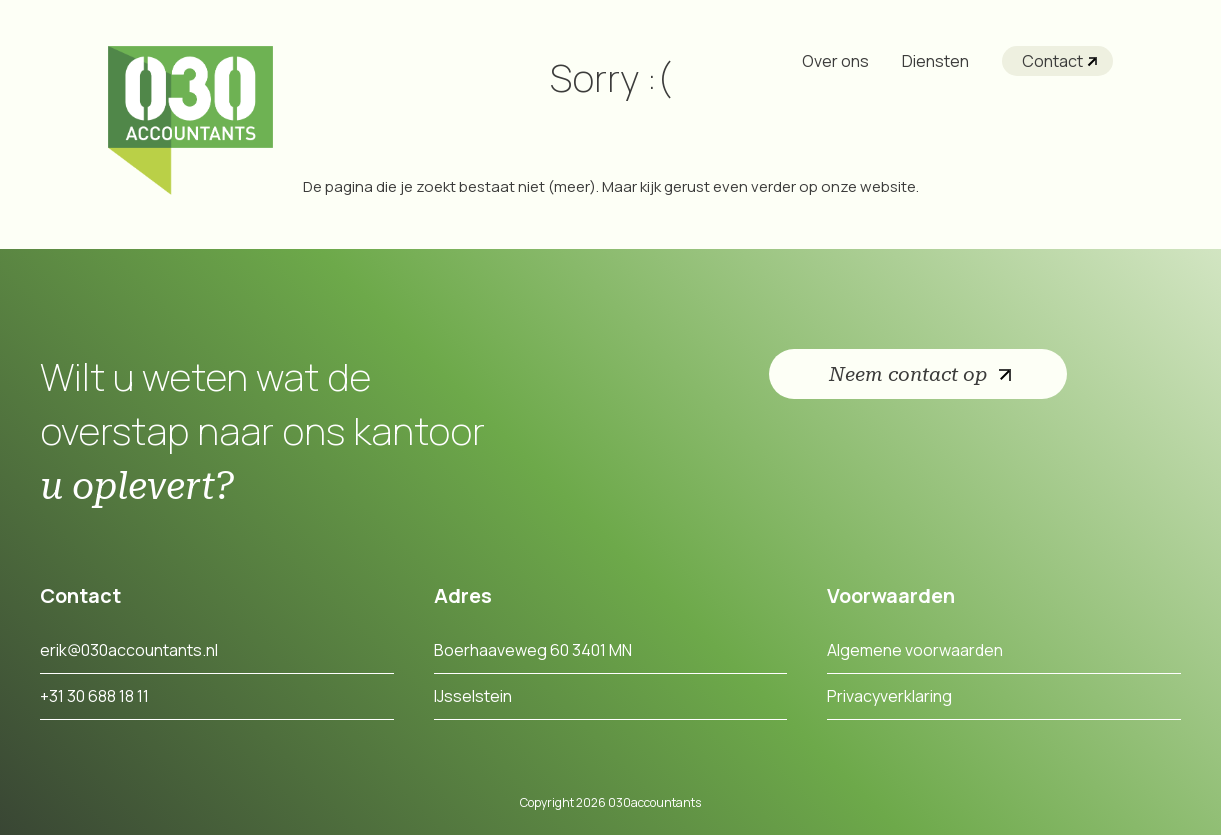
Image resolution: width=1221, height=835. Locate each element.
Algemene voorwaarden (915, 650)
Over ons (835, 61)
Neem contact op (908, 374)
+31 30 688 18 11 (94, 696)
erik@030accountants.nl (129, 650)
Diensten (935, 61)
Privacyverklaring (889, 696)
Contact (1052, 61)
